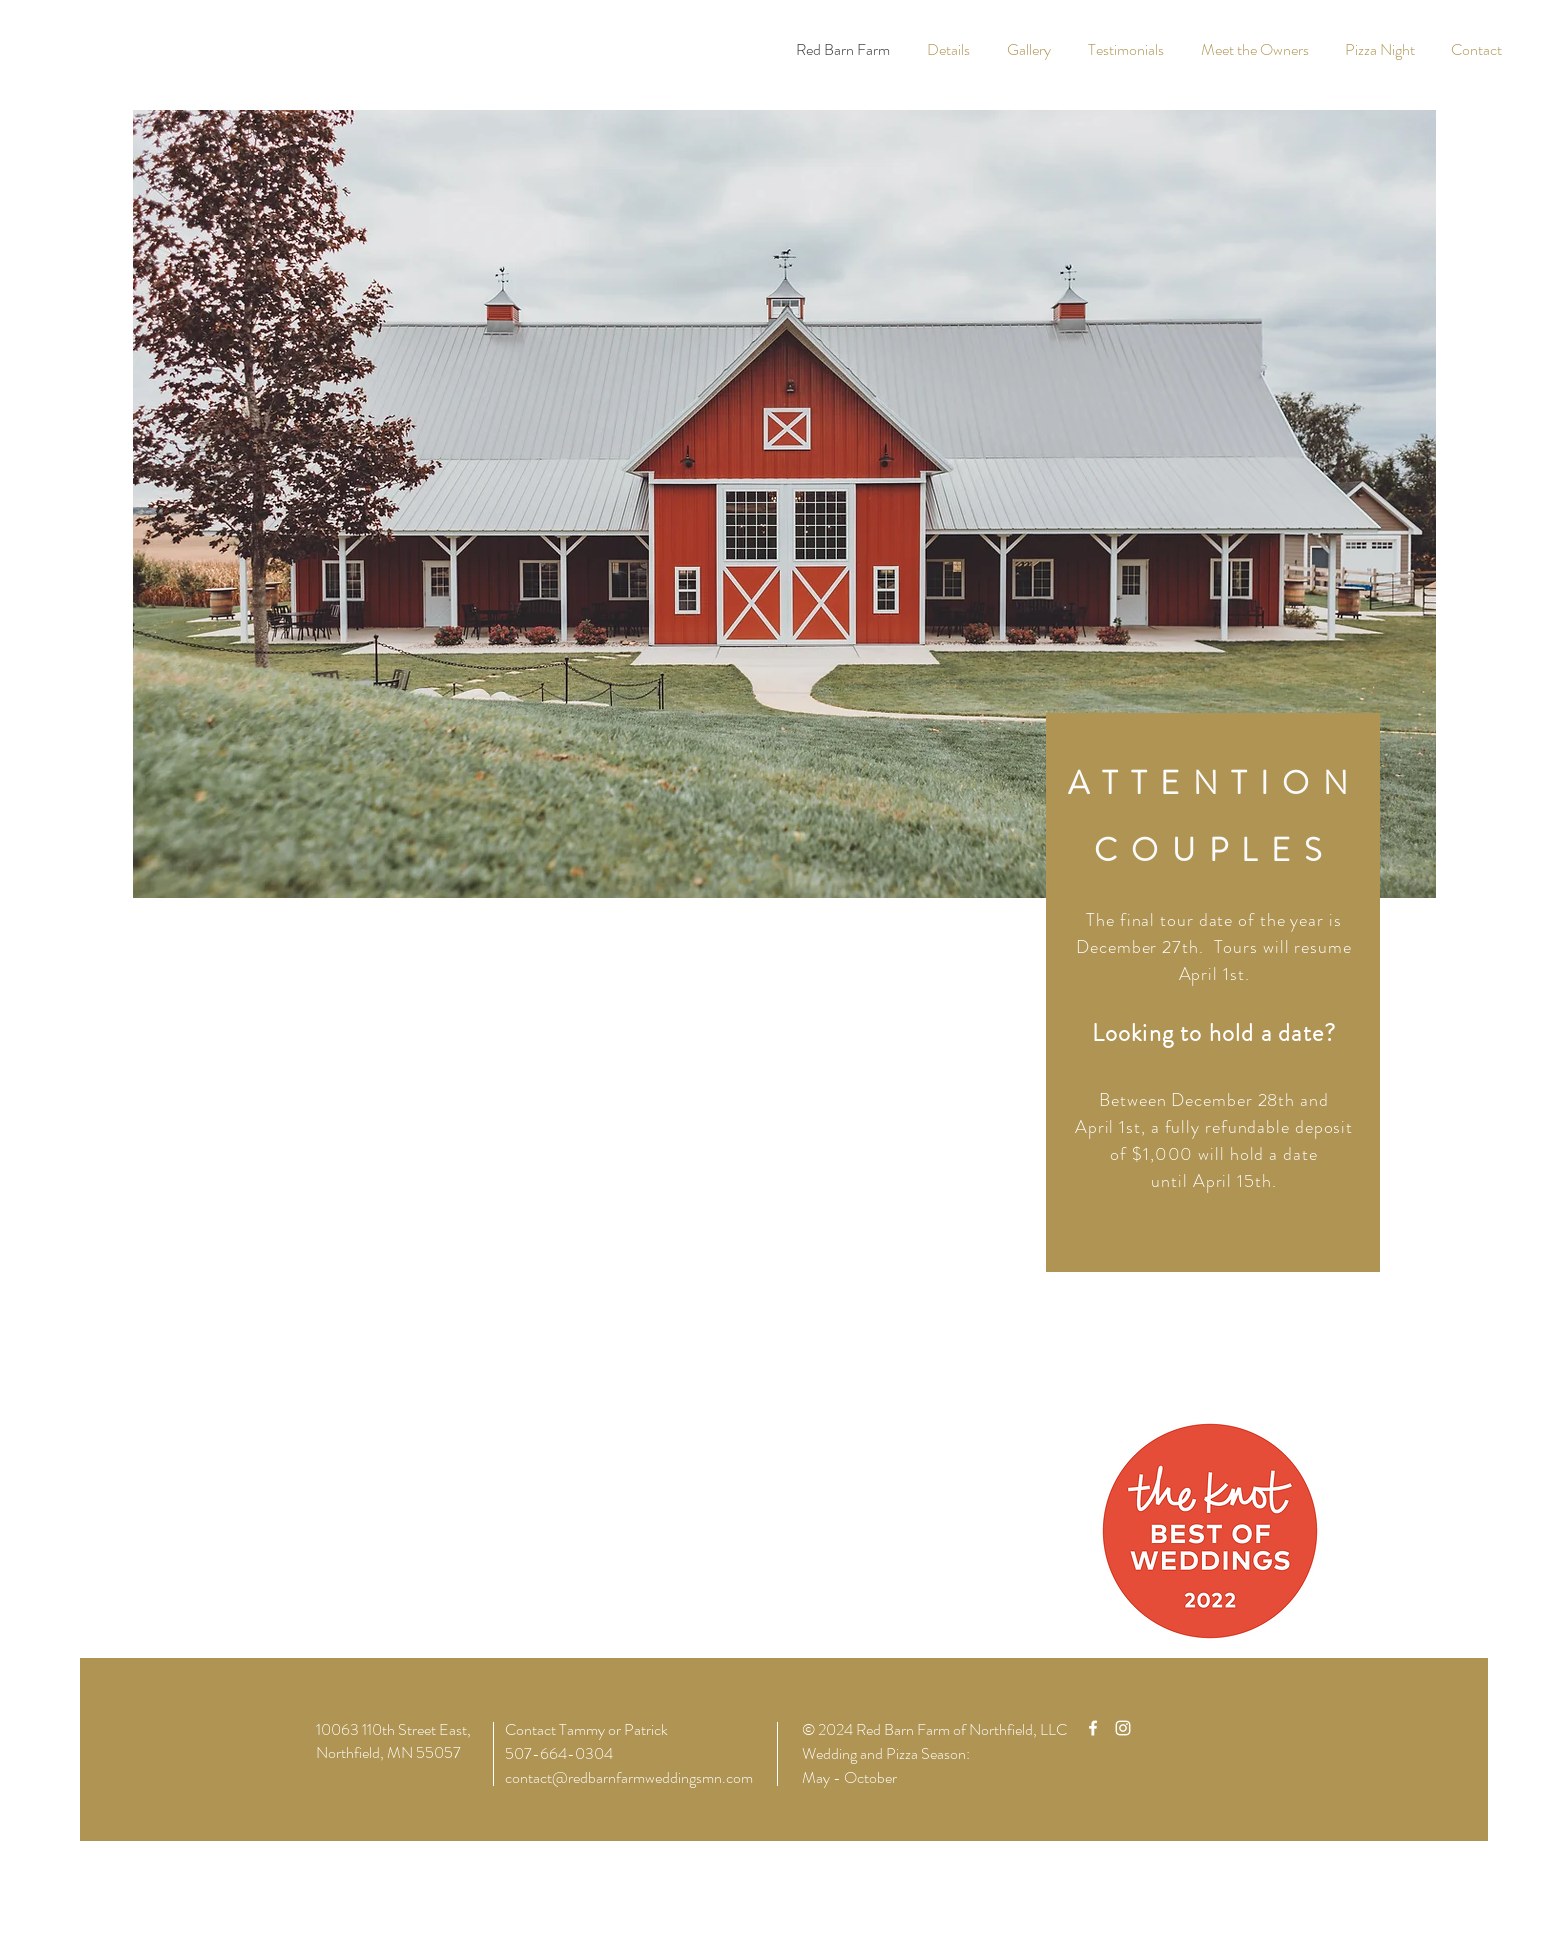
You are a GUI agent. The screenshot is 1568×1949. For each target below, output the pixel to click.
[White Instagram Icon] (1123, 1728)
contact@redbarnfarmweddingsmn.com (629, 1777)
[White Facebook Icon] (1093, 1728)
